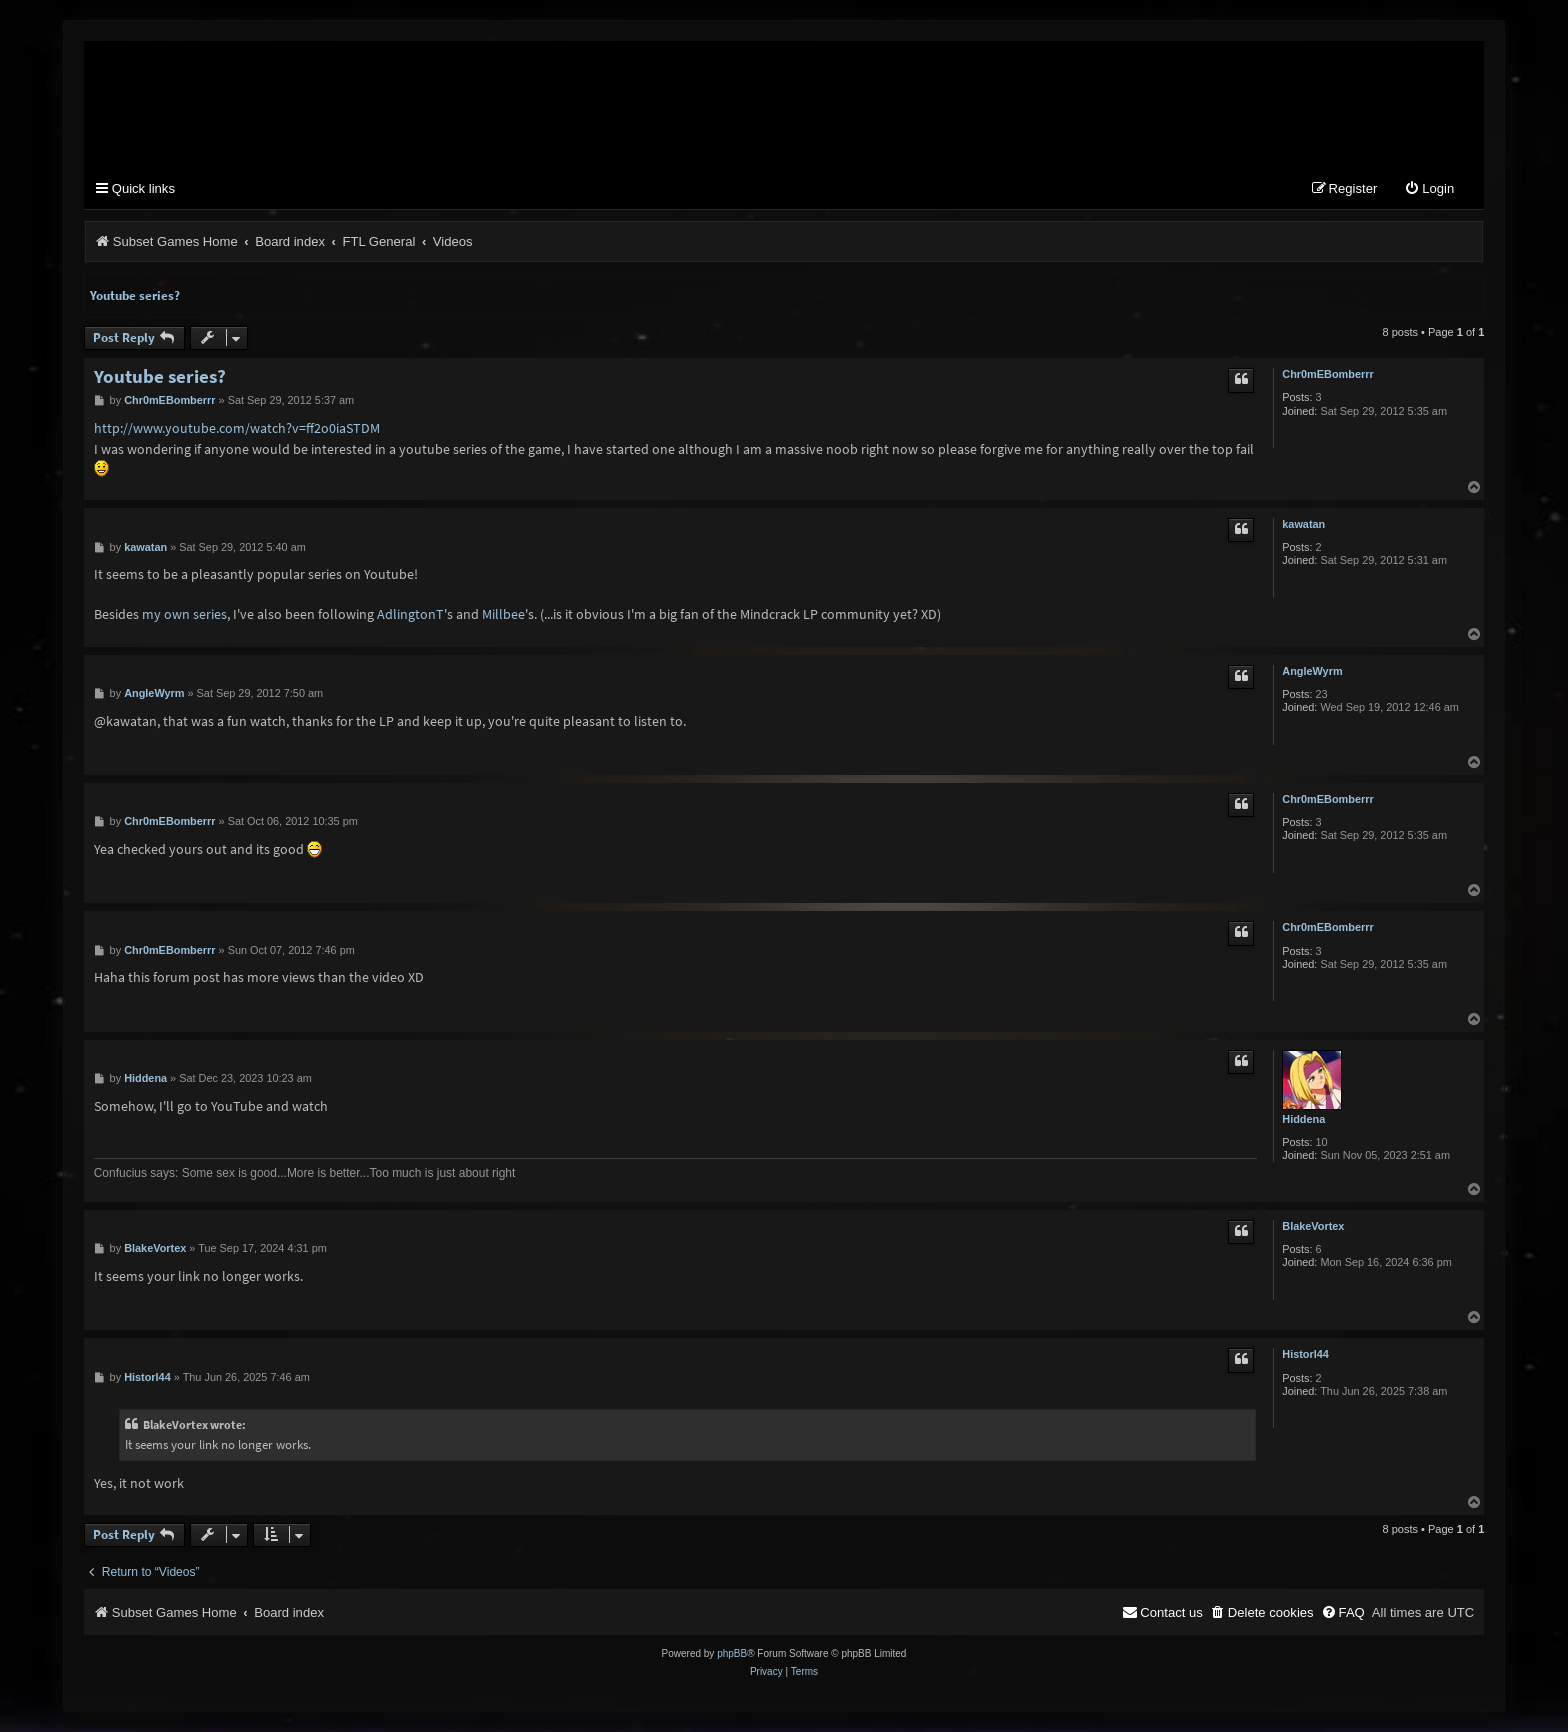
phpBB (732, 1653)
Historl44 (1305, 1354)
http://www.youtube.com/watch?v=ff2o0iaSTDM (237, 428)
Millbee (503, 614)
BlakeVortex (1313, 1226)
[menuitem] (1429, 189)
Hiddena (1303, 1119)
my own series (184, 614)
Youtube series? (135, 295)
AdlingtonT (410, 614)
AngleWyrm (1312, 671)
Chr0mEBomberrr (1327, 374)
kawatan (1303, 524)
